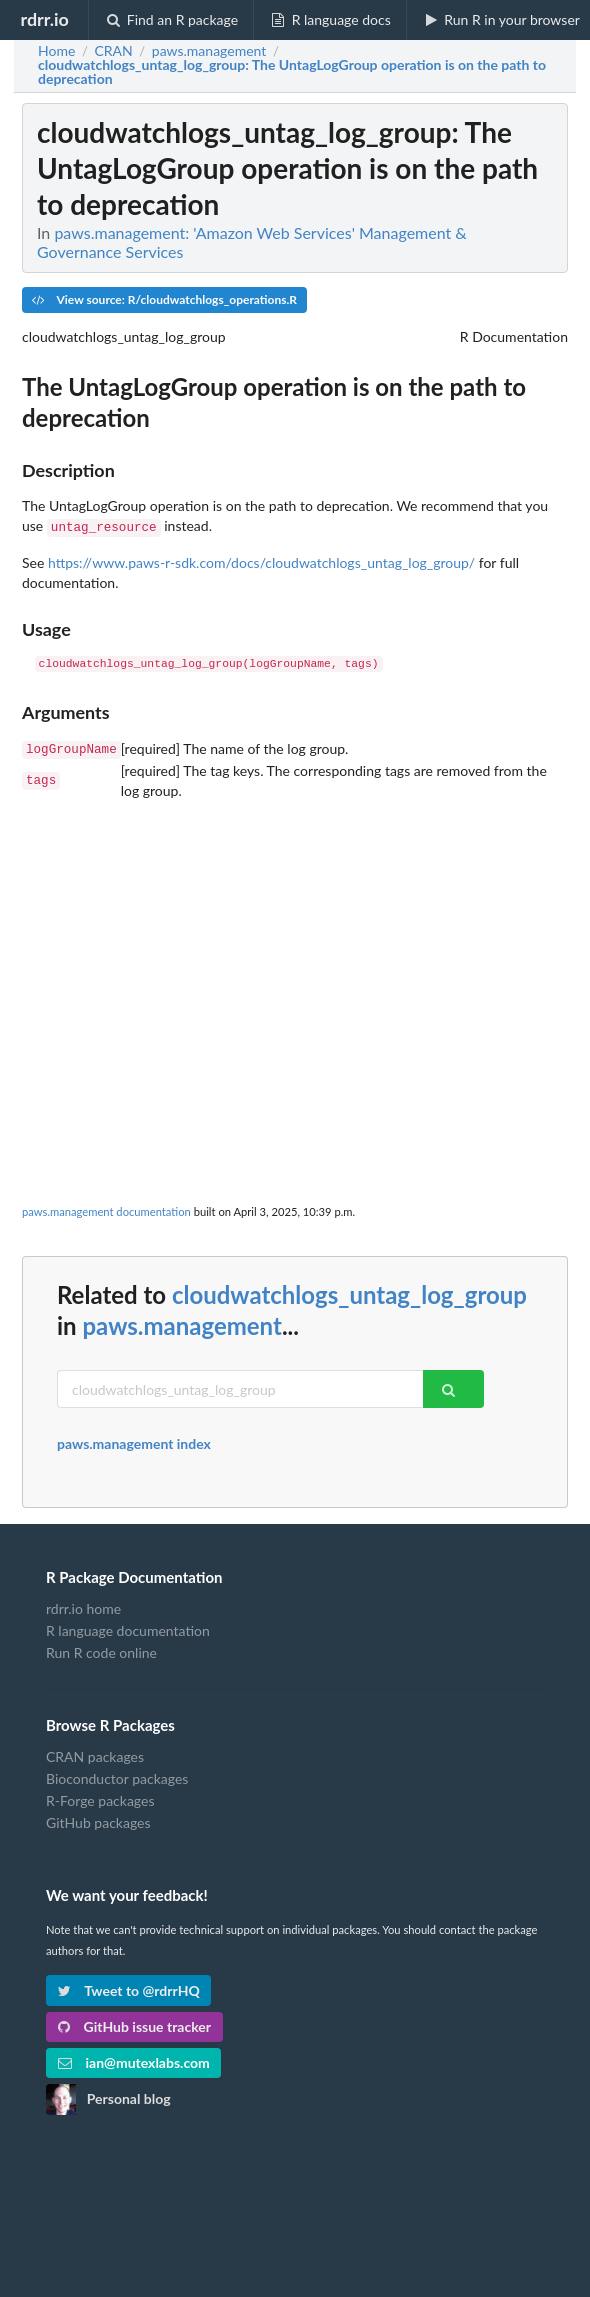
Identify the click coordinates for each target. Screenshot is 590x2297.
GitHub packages (98, 1818)
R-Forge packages (100, 1796)
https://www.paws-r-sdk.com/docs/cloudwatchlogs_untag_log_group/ (261, 560)
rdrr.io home (83, 1605)
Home (56, 51)
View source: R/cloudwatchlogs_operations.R (164, 299)
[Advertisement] (295, 937)
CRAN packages (95, 1753)
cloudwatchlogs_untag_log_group (349, 1290)
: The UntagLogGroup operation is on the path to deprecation (292, 72)
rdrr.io (44, 19)
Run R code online (101, 1648)
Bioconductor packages (117, 1774)
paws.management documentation (106, 1207)
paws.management (181, 1321)
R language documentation (128, 1626)
